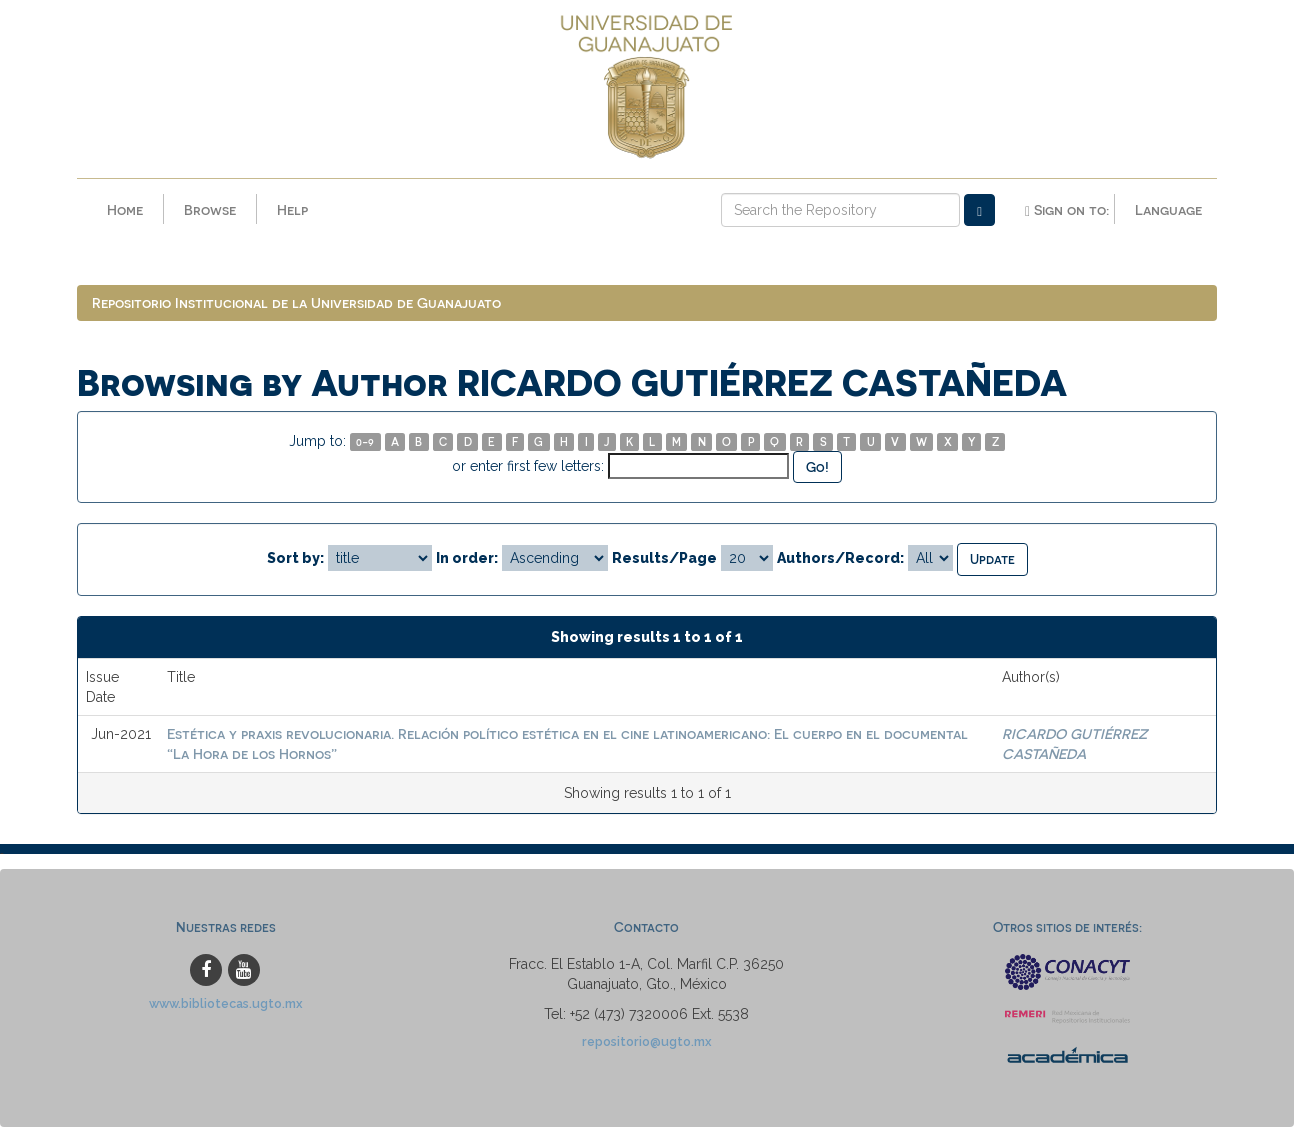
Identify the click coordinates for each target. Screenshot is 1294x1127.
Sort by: (295, 558)
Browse (210, 209)
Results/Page (664, 558)
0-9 (365, 441)
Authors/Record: (840, 558)
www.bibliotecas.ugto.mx (226, 1003)
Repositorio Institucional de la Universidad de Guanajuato (296, 302)
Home (125, 209)
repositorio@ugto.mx (647, 1041)
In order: (467, 558)
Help (292, 209)
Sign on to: (1067, 210)
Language (1168, 209)
